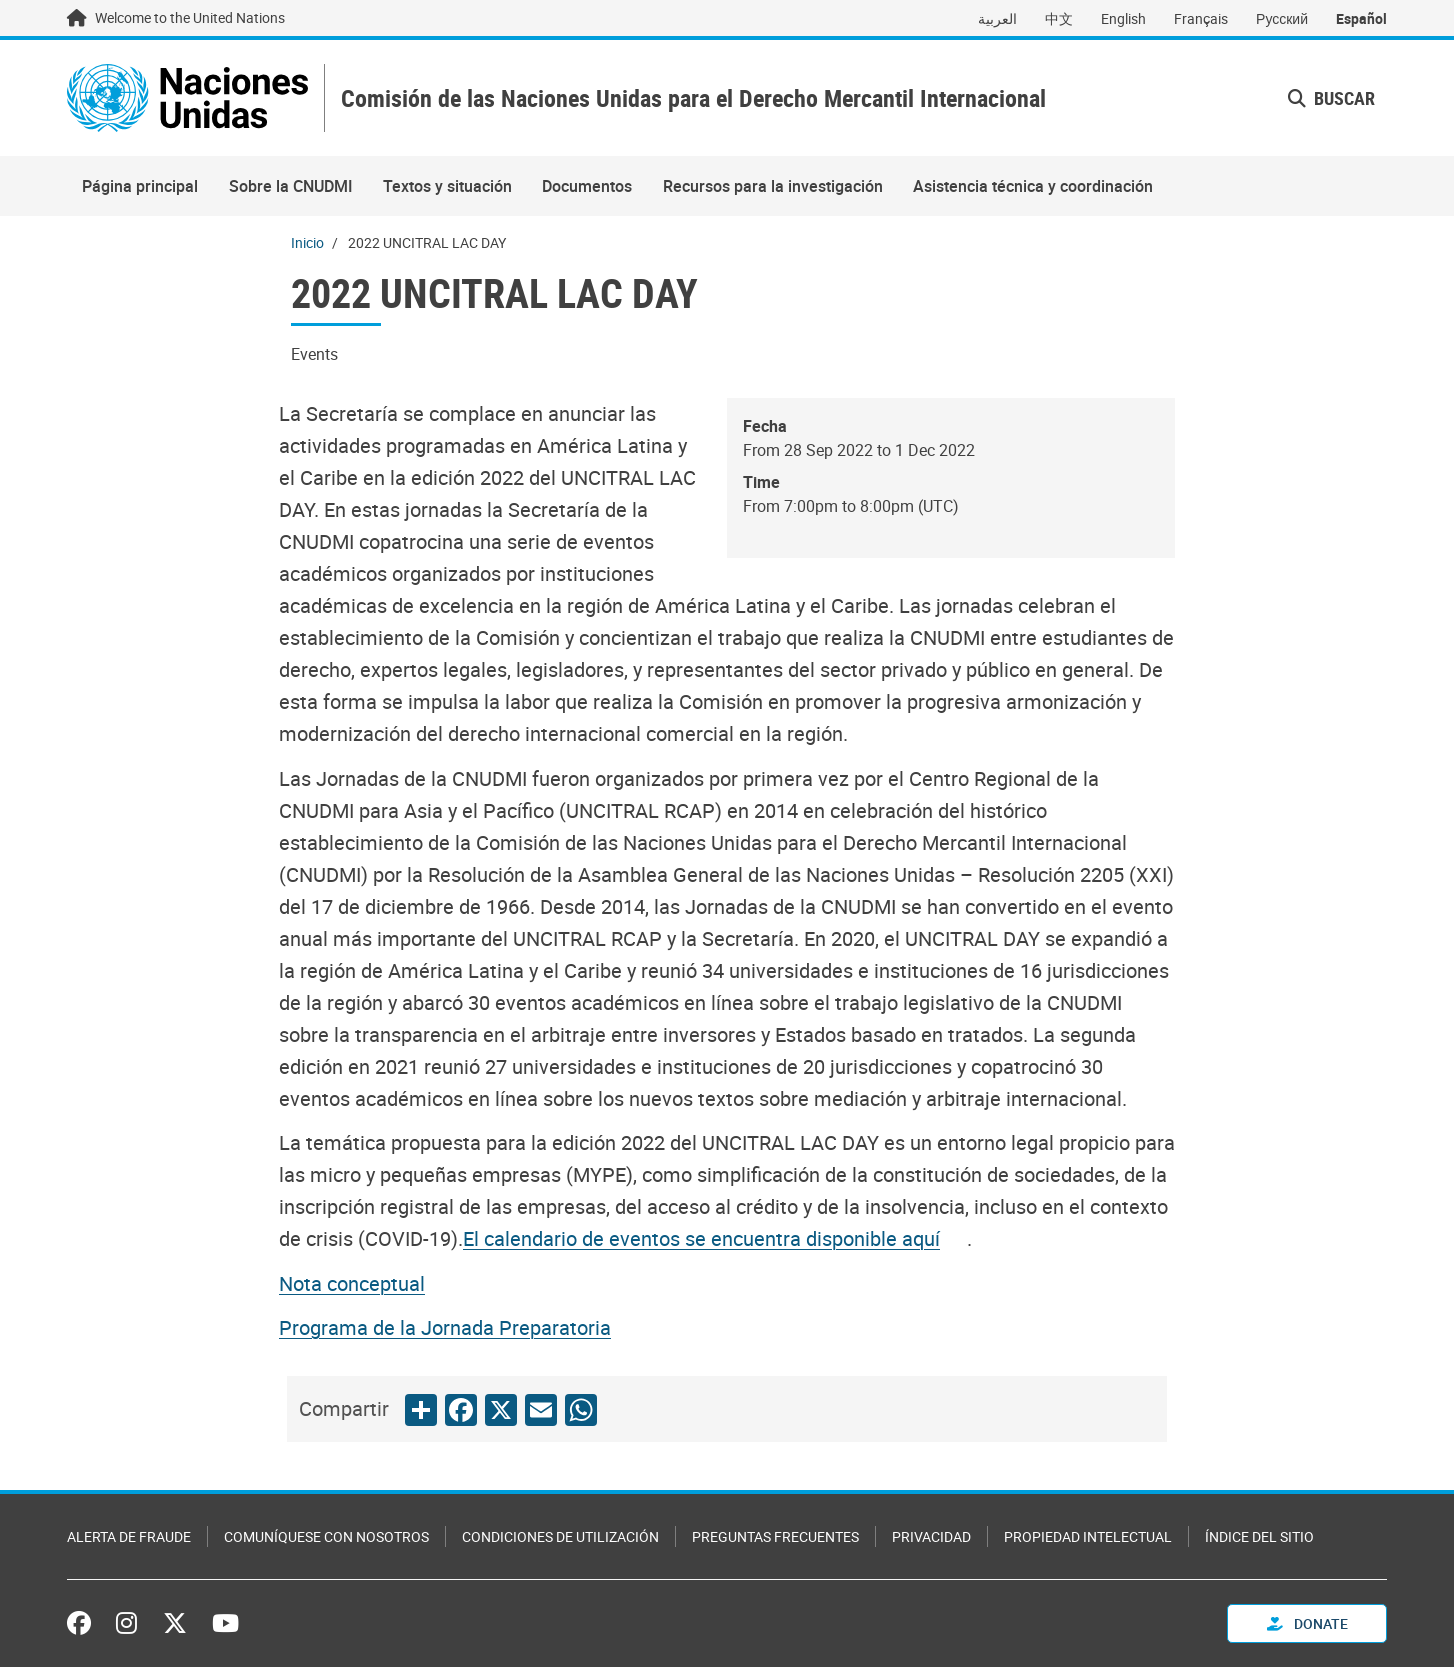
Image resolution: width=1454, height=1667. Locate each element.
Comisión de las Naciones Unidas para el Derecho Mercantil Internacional (693, 98)
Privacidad (931, 1536)
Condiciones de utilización (560, 1536)
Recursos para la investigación (773, 186)
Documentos (587, 186)
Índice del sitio (1259, 1536)
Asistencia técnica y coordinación (1033, 186)
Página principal (140, 186)
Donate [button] (1307, 1623)
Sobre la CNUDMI (291, 186)
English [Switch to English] (1123, 18)
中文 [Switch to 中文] (1059, 18)
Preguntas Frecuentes (775, 1536)
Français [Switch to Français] (1201, 18)
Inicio (307, 242)
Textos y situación (447, 186)
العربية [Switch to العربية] (997, 18)
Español (1361, 18)
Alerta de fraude (129, 1536)
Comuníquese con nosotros (326, 1536)
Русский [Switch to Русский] (1282, 18)
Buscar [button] (1331, 98)
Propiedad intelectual (1088, 1536)
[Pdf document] (715, 1238)
